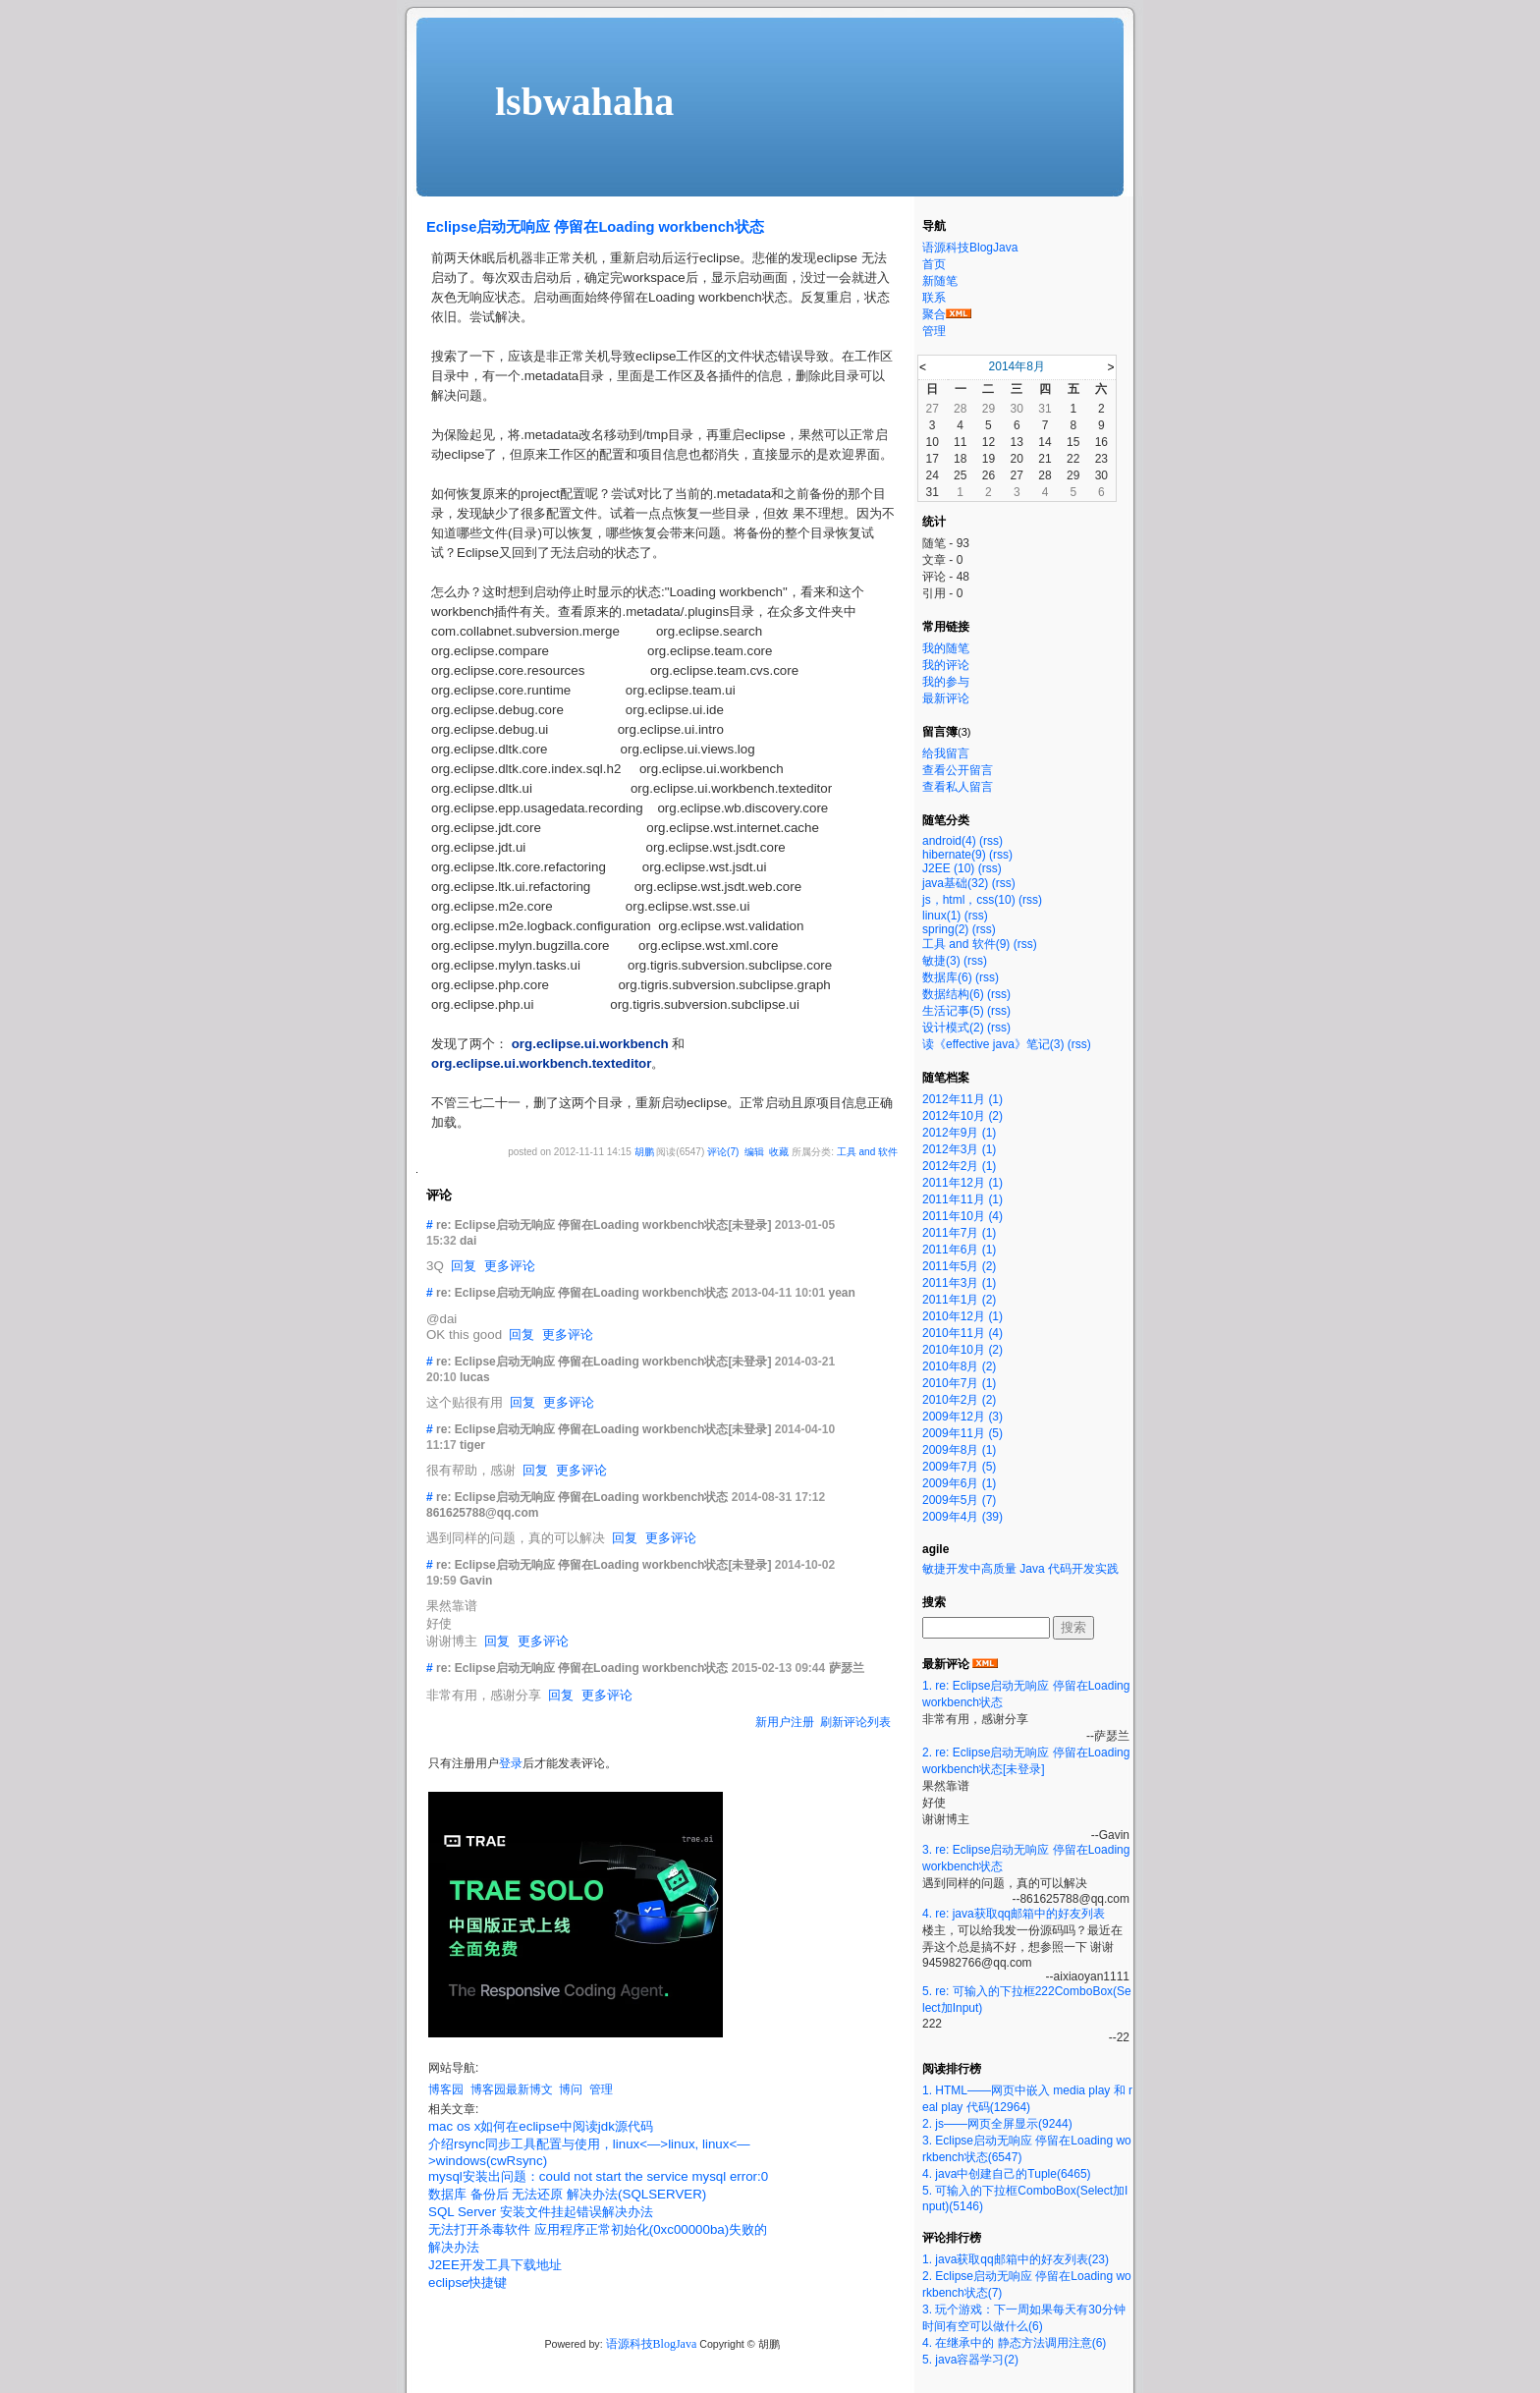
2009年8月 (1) (959, 1450)
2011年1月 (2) (959, 1300)
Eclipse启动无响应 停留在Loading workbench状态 (595, 227)
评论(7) (723, 1151)
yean (841, 1293)
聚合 (934, 314)
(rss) (991, 841)
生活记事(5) (953, 1011)
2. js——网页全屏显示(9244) (997, 2124)
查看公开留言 (957, 770)
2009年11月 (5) (962, 1433)
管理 (601, 2089)
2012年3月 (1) (959, 1149)
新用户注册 (784, 1722)
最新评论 (945, 698)
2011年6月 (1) (959, 1249)
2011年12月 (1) (962, 1183)
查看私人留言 (957, 787)
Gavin (476, 1580)
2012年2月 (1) (959, 1166)
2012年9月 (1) (959, 1133)
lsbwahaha (584, 102)
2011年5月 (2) (959, 1266)
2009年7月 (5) (959, 1467)
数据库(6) (947, 977)
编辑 (754, 1151)
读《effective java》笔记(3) (993, 1044)
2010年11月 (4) (962, 1333)
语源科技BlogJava (651, 2344)
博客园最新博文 (511, 2089)
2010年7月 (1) (959, 1383)
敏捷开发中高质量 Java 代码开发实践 (1020, 1569)
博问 (570, 2089)
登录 (510, 1763)
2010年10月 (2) (962, 1350)
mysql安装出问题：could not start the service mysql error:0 (598, 2176)
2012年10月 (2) (962, 1116)
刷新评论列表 (855, 1722)
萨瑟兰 (846, 1668)
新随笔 (940, 281)
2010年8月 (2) (959, 1366)
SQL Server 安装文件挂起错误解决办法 (540, 2211)
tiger (472, 1445)
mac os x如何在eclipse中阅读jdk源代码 (540, 2126)
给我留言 (945, 753)
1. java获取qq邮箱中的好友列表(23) (1015, 2259)
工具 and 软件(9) (966, 944)
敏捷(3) (941, 961)
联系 (934, 298)
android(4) (949, 841)
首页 (934, 264)
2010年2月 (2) (959, 1400)
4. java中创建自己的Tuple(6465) (1006, 2174)
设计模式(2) (953, 1027)
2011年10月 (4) (962, 1216)
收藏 (779, 1151)
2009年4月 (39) (962, 1517)
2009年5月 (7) (959, 1500)
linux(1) (941, 915)
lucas (475, 1377)
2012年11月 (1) (962, 1099)
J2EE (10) (948, 868)
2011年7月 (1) (959, 1233)
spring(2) (945, 929)
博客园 (446, 2089)
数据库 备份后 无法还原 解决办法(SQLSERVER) (567, 2194)
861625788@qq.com (482, 1513)
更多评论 (509, 1265)
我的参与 (945, 682)
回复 (463, 1265)
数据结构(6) (953, 994)
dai (468, 1241)
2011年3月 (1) (959, 1283)
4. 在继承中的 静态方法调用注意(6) (1014, 2343)
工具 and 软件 (867, 1151)
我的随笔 (945, 648)
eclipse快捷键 (468, 2282)
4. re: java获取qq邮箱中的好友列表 (1013, 1913)
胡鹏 (644, 1151)
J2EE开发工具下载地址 (495, 2264)
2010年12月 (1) (962, 1316)
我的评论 (945, 665)
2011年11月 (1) (962, 1199)
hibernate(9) (954, 855)
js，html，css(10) (969, 900)
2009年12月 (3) (962, 1416)
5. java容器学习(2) (970, 2359)
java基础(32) (955, 883)
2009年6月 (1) (959, 1483)
